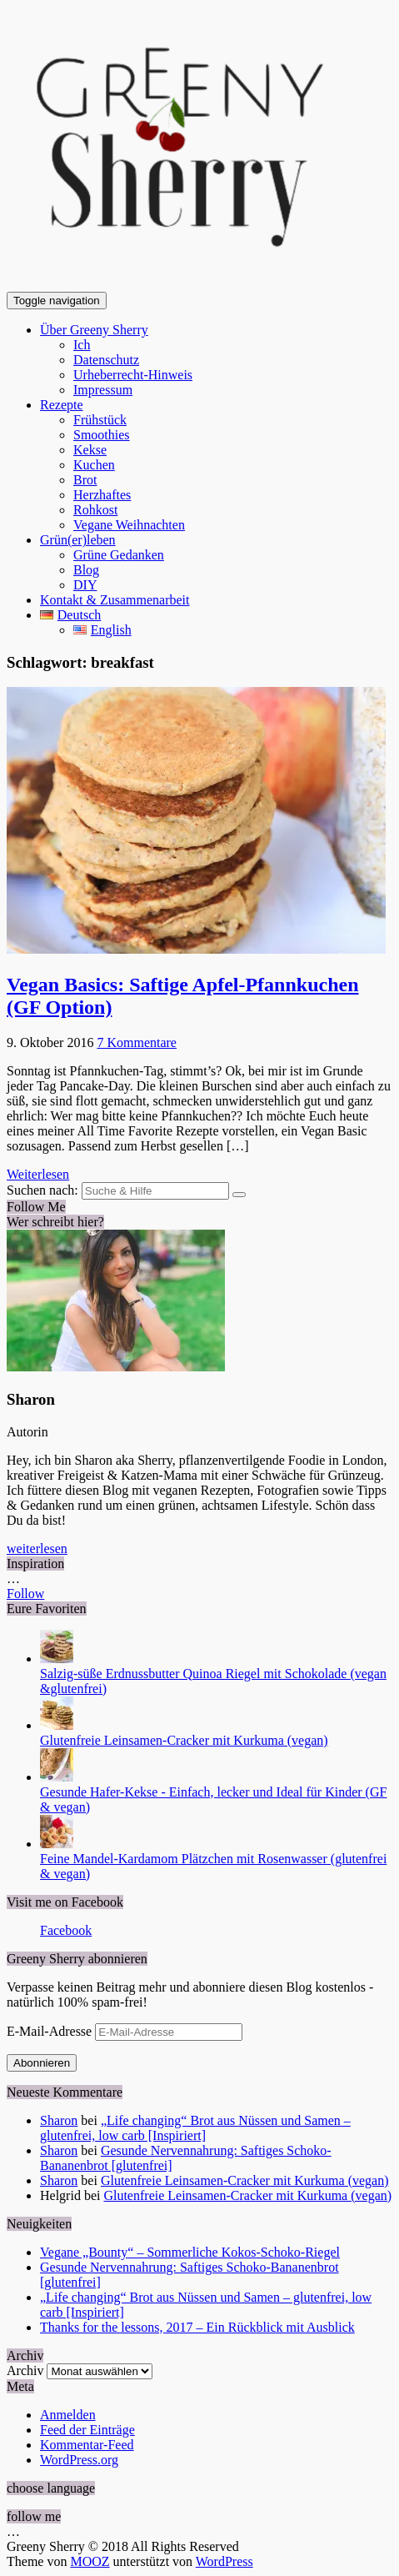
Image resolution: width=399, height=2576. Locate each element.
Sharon (58, 2120)
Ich (81, 345)
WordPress (224, 2561)
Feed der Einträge (87, 2430)
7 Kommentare (137, 1042)
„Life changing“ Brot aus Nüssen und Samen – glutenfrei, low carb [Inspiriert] (195, 2127)
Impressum (102, 390)
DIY (85, 585)
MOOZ (89, 2561)
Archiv (25, 2370)
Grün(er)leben (78, 540)
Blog (86, 570)
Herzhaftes (102, 495)
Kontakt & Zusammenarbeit (115, 600)
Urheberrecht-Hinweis (132, 375)
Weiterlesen (38, 1174)
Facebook (66, 1930)
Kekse (90, 450)
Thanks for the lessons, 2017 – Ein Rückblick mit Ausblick (197, 2327)
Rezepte (61, 405)
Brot (85, 480)
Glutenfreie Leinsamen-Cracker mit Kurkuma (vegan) (184, 1740)
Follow (25, 1593)
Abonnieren (41, 2063)
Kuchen (94, 465)
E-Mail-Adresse (51, 2031)
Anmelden (68, 2415)
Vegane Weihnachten (129, 525)
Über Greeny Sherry (94, 330)
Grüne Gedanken (118, 555)
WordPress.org (79, 2460)
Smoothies (101, 435)
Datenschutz (106, 360)
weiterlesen (37, 1548)
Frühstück (100, 420)
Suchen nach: (42, 1190)
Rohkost (95, 510)
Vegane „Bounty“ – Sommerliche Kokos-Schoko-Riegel (190, 2252)
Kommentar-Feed (87, 2445)
